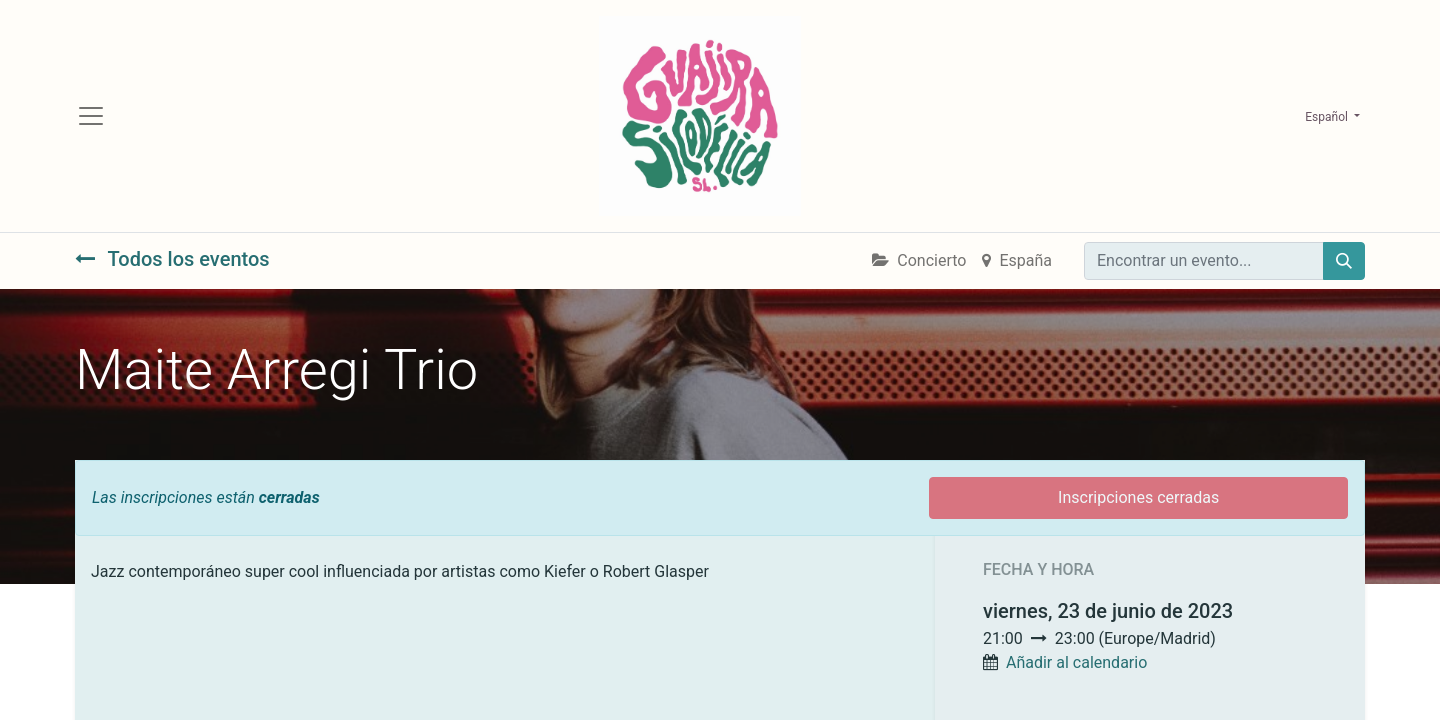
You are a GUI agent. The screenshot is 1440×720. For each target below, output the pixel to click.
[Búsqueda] (1344, 261)
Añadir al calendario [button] (1076, 662)
